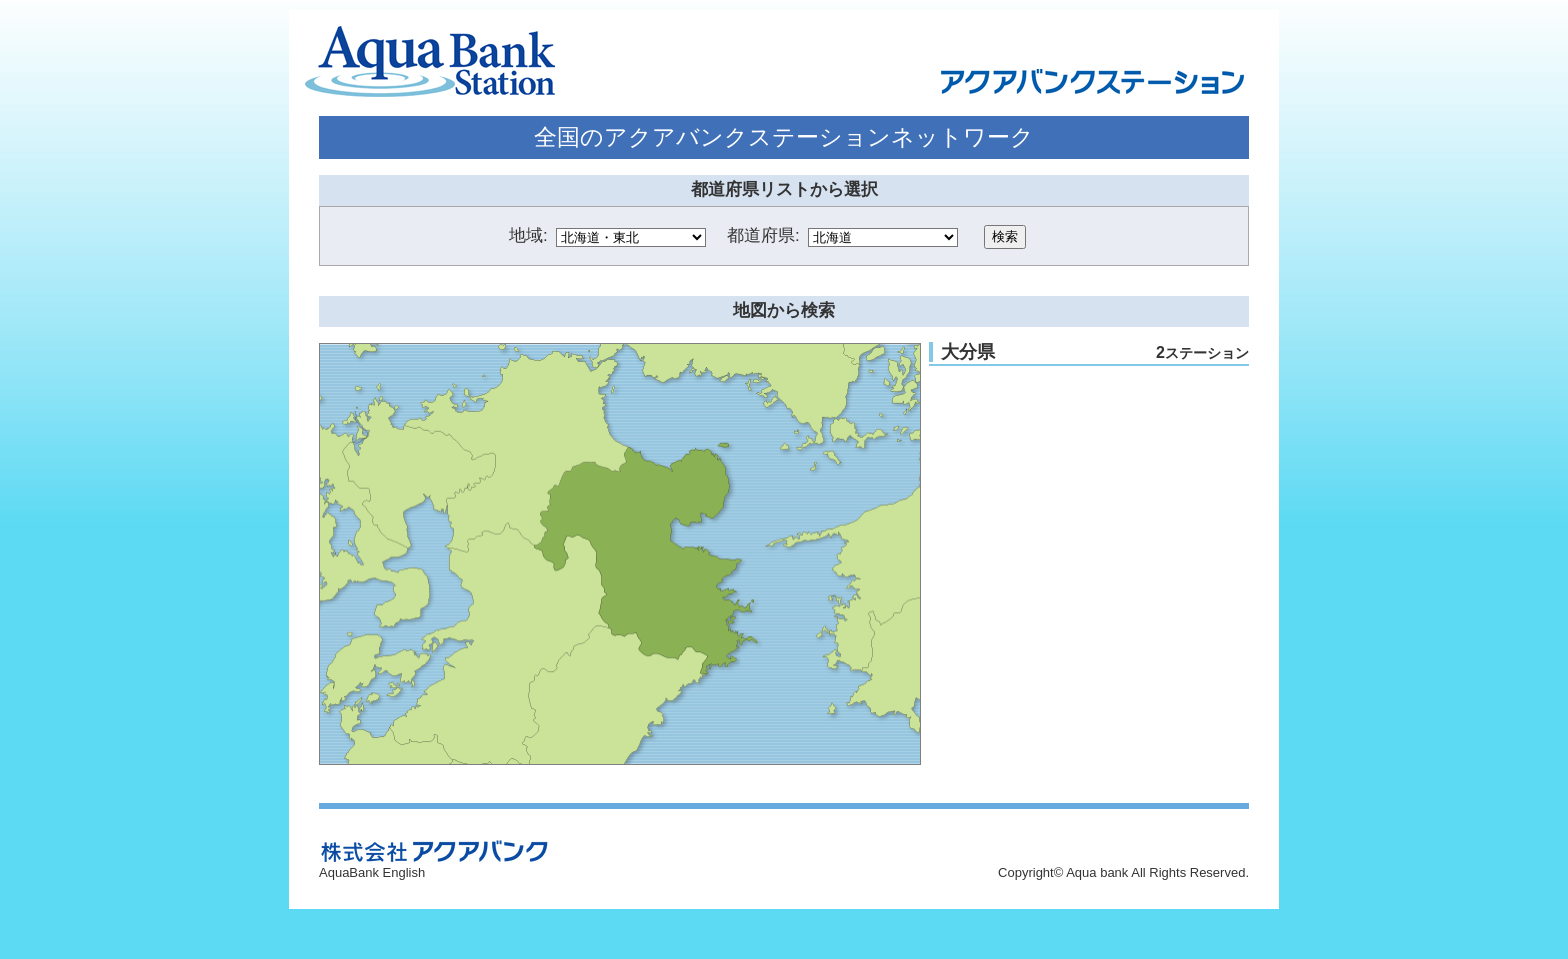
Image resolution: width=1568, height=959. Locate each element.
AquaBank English (372, 872)
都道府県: (763, 235)
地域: (528, 235)
